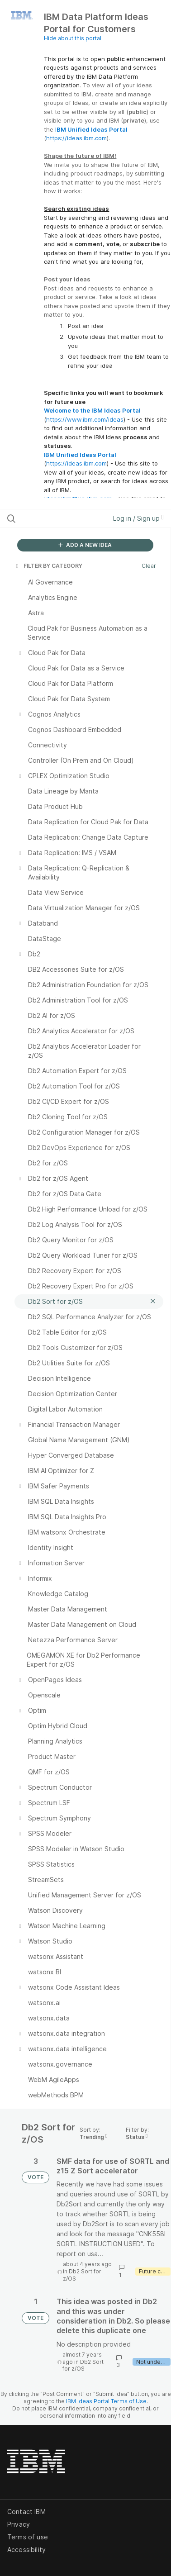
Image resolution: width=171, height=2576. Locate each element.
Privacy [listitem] (18, 2524)
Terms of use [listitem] (27, 2537)
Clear (149, 565)
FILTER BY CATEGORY (48, 565)
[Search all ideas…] (54, 518)
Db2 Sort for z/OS (83, 2365)
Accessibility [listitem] (26, 2549)
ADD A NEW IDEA (85, 545)
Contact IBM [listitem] (26, 2511)
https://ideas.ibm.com (76, 138)
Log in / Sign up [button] (138, 518)
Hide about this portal (72, 38)
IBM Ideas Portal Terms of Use (106, 2401)
